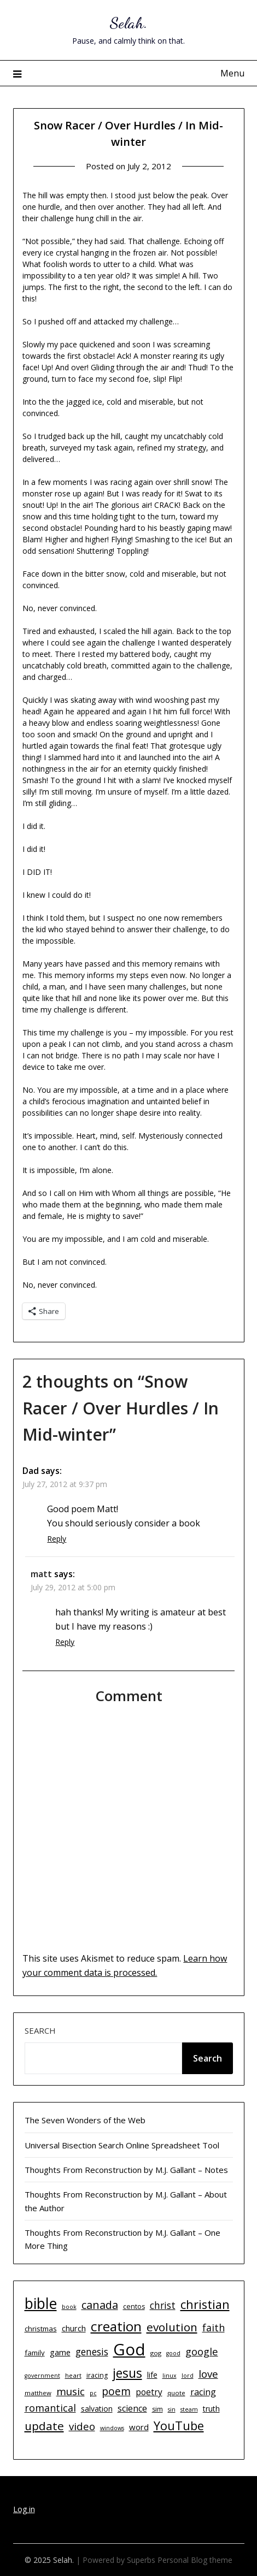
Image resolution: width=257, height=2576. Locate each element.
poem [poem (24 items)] (116, 2391)
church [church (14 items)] (74, 2328)
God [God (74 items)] (129, 2349)
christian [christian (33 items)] (205, 2304)
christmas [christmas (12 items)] (41, 2329)
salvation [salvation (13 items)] (97, 2408)
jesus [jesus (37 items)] (127, 2373)
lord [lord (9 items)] (188, 2375)
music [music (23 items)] (70, 2391)
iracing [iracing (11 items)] (97, 2375)
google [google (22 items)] (201, 2351)
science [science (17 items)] (132, 2408)
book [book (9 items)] (69, 2307)
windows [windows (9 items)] (112, 2428)
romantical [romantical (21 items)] (50, 2407)
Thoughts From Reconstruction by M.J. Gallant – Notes (126, 2169)
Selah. (129, 22)
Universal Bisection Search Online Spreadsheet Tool (122, 2145)
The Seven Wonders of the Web (85, 2120)
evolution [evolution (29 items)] (172, 2327)
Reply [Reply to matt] (64, 1642)
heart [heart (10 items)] (73, 2375)
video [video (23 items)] (82, 2426)
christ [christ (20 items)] (163, 2305)
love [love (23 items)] (208, 2373)
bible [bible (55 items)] (41, 2303)
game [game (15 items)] (60, 2352)
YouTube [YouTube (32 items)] (179, 2425)
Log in (24, 2509)
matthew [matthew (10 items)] (38, 2393)
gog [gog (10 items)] (155, 2353)
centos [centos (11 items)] (134, 2306)
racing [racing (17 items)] (203, 2392)
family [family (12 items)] (35, 2353)
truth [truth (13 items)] (211, 2408)
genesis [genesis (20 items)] (91, 2351)
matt (41, 1574)
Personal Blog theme (194, 2560)
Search (40, 2030)
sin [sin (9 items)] (172, 2409)
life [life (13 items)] (152, 2375)
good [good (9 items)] (173, 2353)
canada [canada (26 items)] (99, 2304)
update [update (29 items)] (44, 2425)
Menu (232, 73)
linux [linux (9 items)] (169, 2375)
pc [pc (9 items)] (93, 2393)
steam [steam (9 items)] (189, 2409)
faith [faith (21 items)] (213, 2327)
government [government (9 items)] (42, 2375)
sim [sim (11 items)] (157, 2409)
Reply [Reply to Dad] (56, 1538)
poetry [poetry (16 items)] (149, 2392)
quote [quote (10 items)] (176, 2393)
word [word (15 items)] (139, 2426)
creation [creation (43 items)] (116, 2326)
